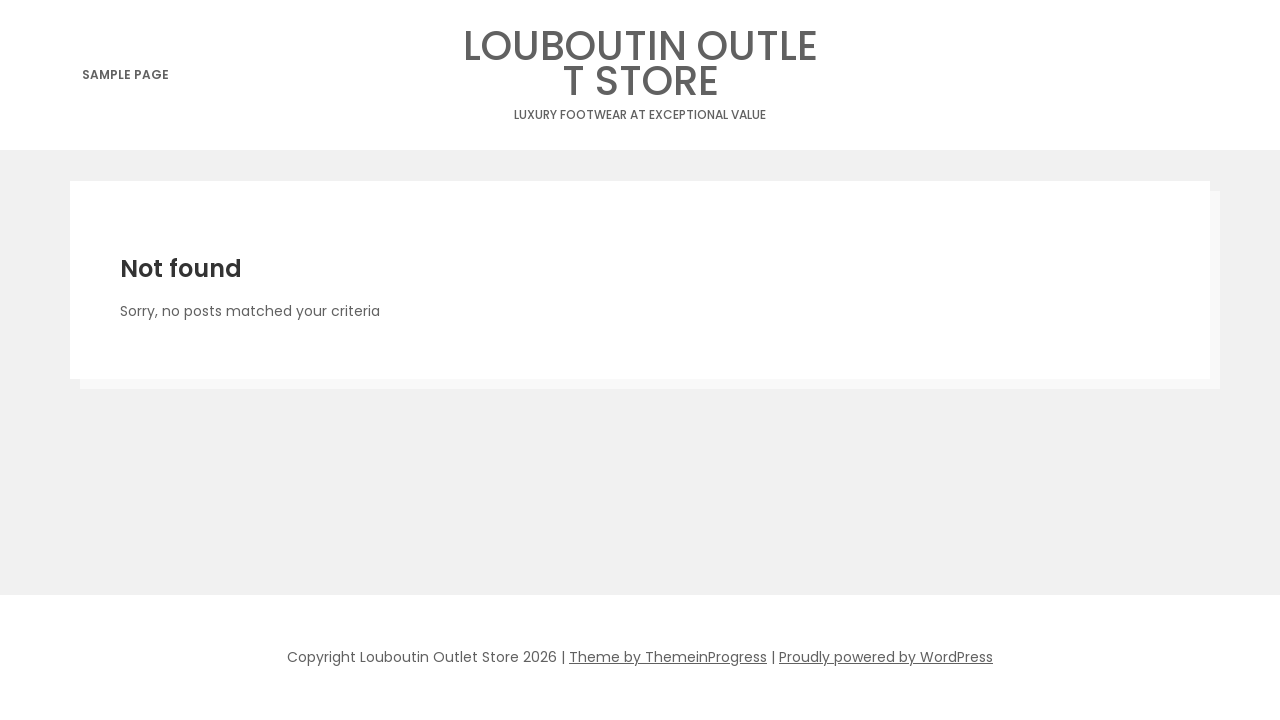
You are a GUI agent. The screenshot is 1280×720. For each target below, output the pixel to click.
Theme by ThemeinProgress (668, 657)
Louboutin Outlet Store (640, 69)
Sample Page (125, 74)
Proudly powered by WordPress (886, 657)
